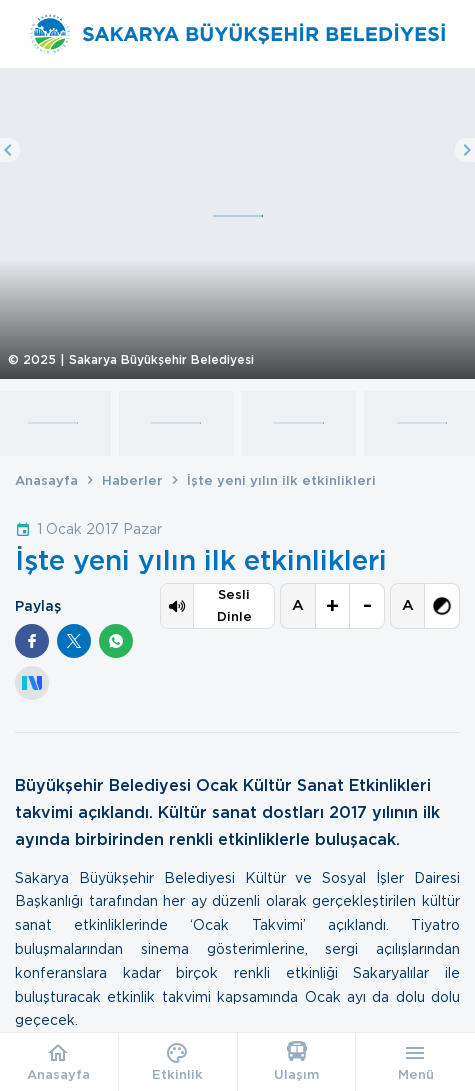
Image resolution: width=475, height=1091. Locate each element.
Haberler (132, 480)
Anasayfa (46, 480)
